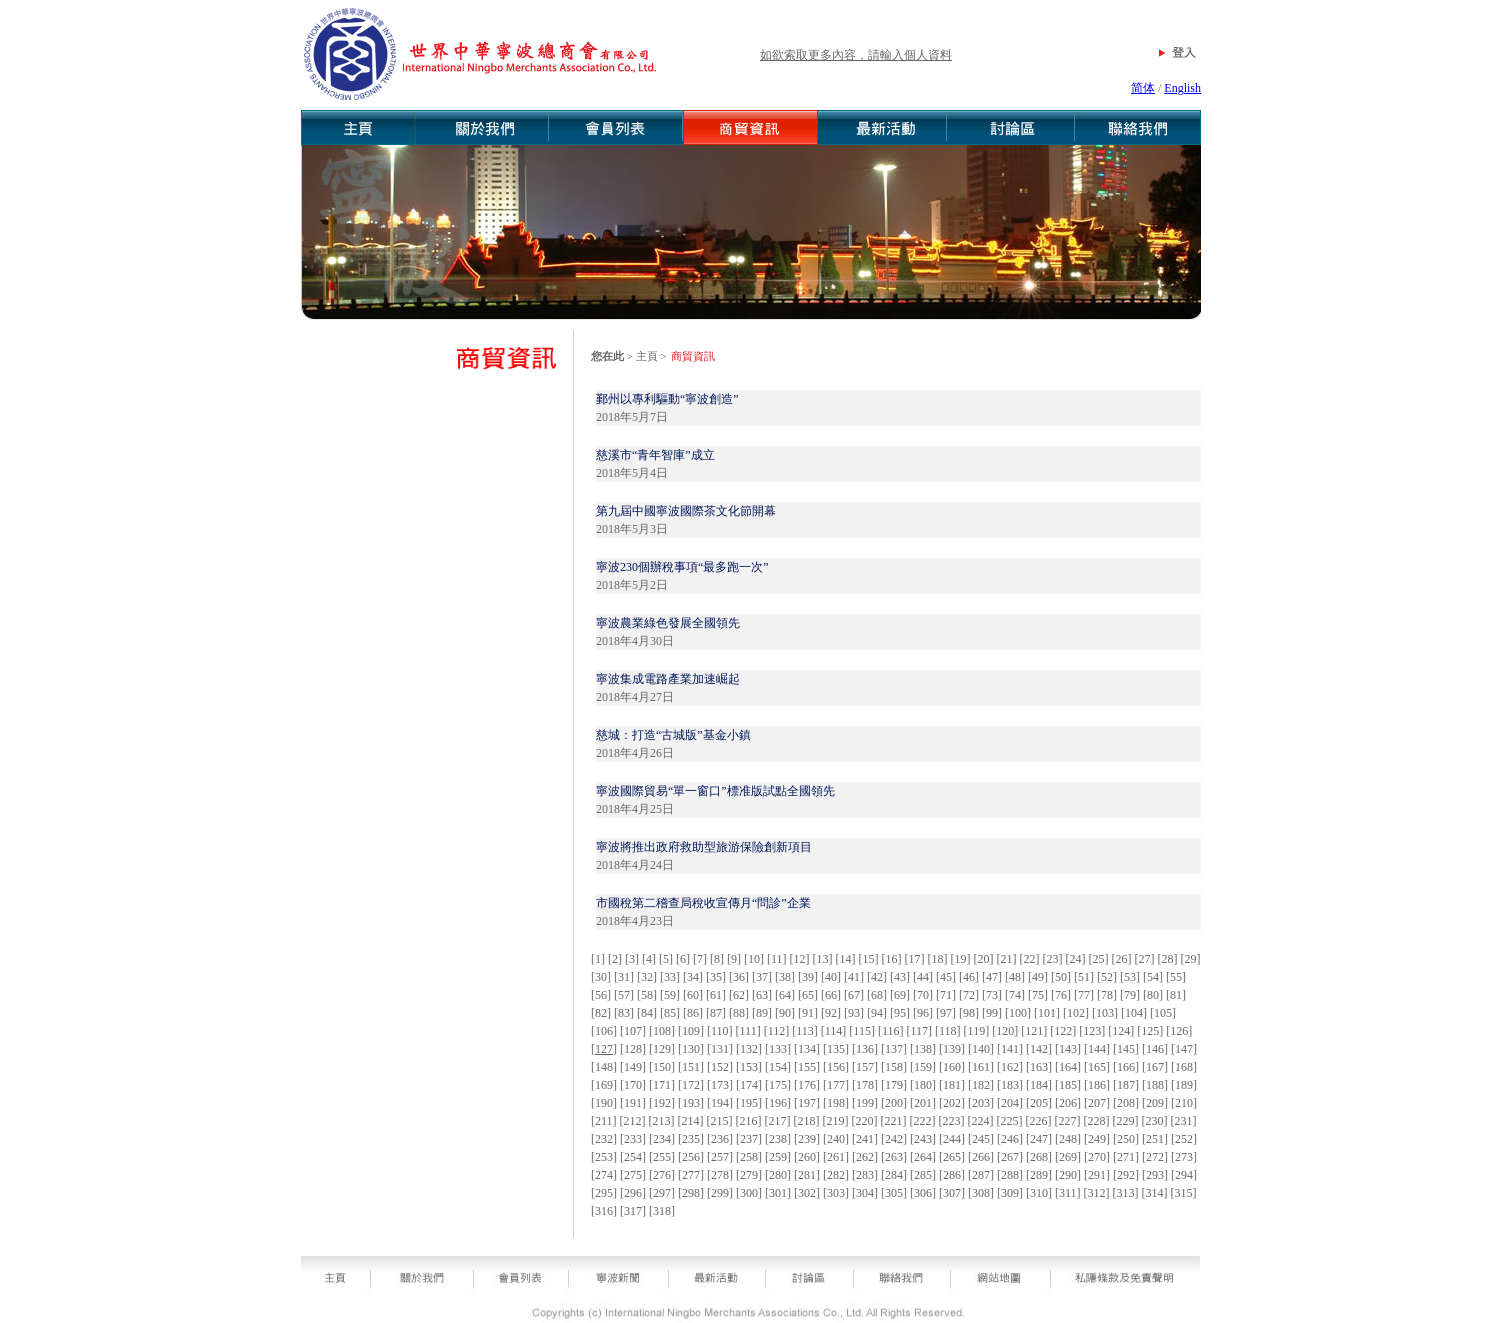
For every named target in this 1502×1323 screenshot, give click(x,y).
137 (894, 1049)
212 (633, 1121)
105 (1163, 1013)
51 (1084, 977)
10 (754, 959)
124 (1121, 1031)
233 (633, 1139)
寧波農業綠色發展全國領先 (668, 623)
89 (762, 1013)
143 (1068, 1049)
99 (992, 1013)
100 (1018, 1013)
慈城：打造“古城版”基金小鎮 (673, 735)
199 (865, 1103)
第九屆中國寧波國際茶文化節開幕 (686, 511)
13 (823, 959)
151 (691, 1067)
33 (670, 977)
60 (693, 995)
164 (1068, 1067)
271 (1126, 1157)
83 (624, 1013)
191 (633, 1103)
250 (1126, 1139)
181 (952, 1085)
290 (1068, 1175)
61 (716, 995)
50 (1061, 977)
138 (923, 1049)
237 (749, 1139)
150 (662, 1067)
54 (1153, 977)
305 (894, 1193)
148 (604, 1067)
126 (1179, 1031)
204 (1010, 1103)
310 (1039, 1193)
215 (720, 1121)
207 (1097, 1103)
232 (604, 1139)
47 (992, 977)
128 (633, 1049)
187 (1126, 1085)
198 (836, 1103)
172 (691, 1085)
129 (662, 1049)
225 (1010, 1121)
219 (836, 1121)
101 (1047, 1013)
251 (1155, 1139)
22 (1030, 959)
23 (1053, 959)
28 (1168, 959)
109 (691, 1031)
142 (1039, 1049)
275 (633, 1175)
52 (1107, 977)
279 (749, 1175)
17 (915, 959)
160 (952, 1067)
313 (1126, 1193)
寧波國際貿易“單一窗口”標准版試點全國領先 (715, 791)
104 (1134, 1013)
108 (662, 1031)
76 (1061, 995)
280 (778, 1175)
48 (1015, 977)
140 (981, 1049)
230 (1155, 1121)
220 (865, 1121)
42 (877, 977)
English (1182, 88)
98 (969, 1013)
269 (1068, 1157)
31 (624, 977)
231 (1184, 1121)
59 (670, 995)
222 (923, 1121)
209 (1155, 1103)
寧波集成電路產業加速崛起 (668, 679)
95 (900, 1013)
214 (691, 1121)
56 (601, 995)
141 (1010, 1049)
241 (865, 1139)
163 (1039, 1067)
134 (807, 1049)
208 (1126, 1103)
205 (1039, 1103)
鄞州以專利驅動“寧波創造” (667, 399)
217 (778, 1121)
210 (1184, 1103)
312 (1097, 1193)
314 (1155, 1193)
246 (1010, 1139)
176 (807, 1085)
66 (831, 995)
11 (777, 959)
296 (633, 1193)
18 (938, 959)
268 (1039, 1157)
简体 (1143, 88)
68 (877, 995)
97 (946, 1013)
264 (923, 1157)
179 (894, 1085)
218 (807, 1121)
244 (952, 1139)
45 (946, 977)
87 (716, 1013)
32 (647, 977)
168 (1184, 1067)
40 (831, 977)
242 (894, 1139)
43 (900, 977)
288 (1010, 1175)
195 (749, 1103)
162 (1010, 1067)
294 (1184, 1175)
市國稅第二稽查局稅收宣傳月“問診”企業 (703, 903)
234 (662, 1139)
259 (778, 1157)
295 (604, 1193)
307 (952, 1193)
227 (1068, 1121)
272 (1155, 1157)
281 (807, 1175)
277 (691, 1175)
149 (633, 1067)
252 (1184, 1139)
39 (808, 977)
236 (720, 1139)
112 (777, 1031)
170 (633, 1085)
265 (952, 1157)
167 (1155, 1067)
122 (1063, 1031)
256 (691, 1157)
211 (604, 1121)
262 (865, 1157)
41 (854, 977)
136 (865, 1049)
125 (1150, 1031)
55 (1176, 977)
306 (923, 1193)
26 (1122, 959)
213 (662, 1121)
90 (785, 1013)
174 (749, 1085)
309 (1010, 1193)
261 (836, 1157)
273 (1184, 1157)
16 (892, 959)
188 (1155, 1085)
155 (807, 1067)
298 (691, 1193)
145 (1126, 1049)
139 (952, 1049)
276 (662, 1175)
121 (1034, 1031)
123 (1092, 1031)
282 (836, 1175)
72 (969, 995)
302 (807, 1193)
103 (1105, 1013)
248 (1068, 1139)
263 (894, 1157)
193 (691, 1103)
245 (981, 1139)
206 (1068, 1103)
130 (691, 1049)
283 (865, 1175)
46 (969, 977)
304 (865, 1193)
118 (948, 1031)
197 (807, 1103)
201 (923, 1103)
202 (952, 1103)
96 (923, 1013)
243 (923, 1139)
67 (854, 995)
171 (662, 1085)
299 (720, 1193)
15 (869, 959)
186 (1097, 1085)
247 (1039, 1139)
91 (808, 1013)
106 (604, 1031)
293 (1155, 1175)
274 (604, 1175)
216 (749, 1121)
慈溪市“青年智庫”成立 (655, 455)
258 (749, 1157)
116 (891, 1031)
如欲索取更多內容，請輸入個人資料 (856, 55)
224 (981, 1121)
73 (992, 995)
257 (720, 1157)
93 (854, 1013)
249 (1097, 1139)
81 (1176, 995)
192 (662, 1103)
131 (720, 1049)
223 (952, 1121)
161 (981, 1067)
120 (1005, 1031)
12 (800, 959)
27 (1145, 959)
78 (1107, 995)
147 (1184, 1049)
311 (1068, 1193)
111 (748, 1031)
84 (647, 1013)
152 (720, 1067)
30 (601, 977)
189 (1184, 1085)
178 (865, 1085)
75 (1038, 995)
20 (984, 959)
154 (778, 1067)
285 (923, 1175)
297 (662, 1193)
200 (894, 1103)
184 (1039, 1085)
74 (1015, 995)
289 (1039, 1175)
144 (1097, 1049)
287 (981, 1175)
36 (739, 977)
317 (633, 1211)
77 (1084, 995)
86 (693, 1013)
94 (877, 1013)
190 (604, 1103)
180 (923, 1085)
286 (952, 1175)
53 (1130, 977)
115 (862, 1031)
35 (716, 977)
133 (778, 1049)
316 (604, 1211)
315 (1184, 1193)
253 (604, 1157)
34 (693, 977)
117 (919, 1031)
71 (946, 995)
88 (739, 1013)
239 (807, 1139)
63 (762, 995)
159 (923, 1067)
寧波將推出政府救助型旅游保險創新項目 (704, 847)
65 (808, 995)
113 (805, 1031)
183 (1010, 1085)
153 (749, 1067)
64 (785, 995)
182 (981, 1085)
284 (894, 1175)
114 (834, 1031)
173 (720, 1085)
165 (1097, 1067)
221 (894, 1121)
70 (923, 995)
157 (865, 1067)
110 (720, 1031)
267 (1010, 1157)
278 (720, 1175)
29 (1191, 959)
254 (633, 1157)
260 (807, 1157)
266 (981, 1157)
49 (1038, 977)
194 (720, 1103)
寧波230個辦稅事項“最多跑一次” (682, 567)
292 (1126, 1175)
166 (1126, 1067)
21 (1007, 959)
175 (778, 1085)
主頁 (647, 356)
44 (923, 977)
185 (1068, 1085)
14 (846, 959)
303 (836, 1193)
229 (1126, 1121)
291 (1097, 1175)
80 (1153, 995)
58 (647, 995)
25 (1099, 959)
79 (1130, 995)
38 (785, 977)
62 (739, 995)
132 (749, 1049)
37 (762, 977)
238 (778, 1139)
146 (1155, 1049)
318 (662, 1211)
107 (633, 1031)
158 (894, 1067)
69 (900, 995)
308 (981, 1193)
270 (1097, 1157)
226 (1039, 1121)
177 (836, 1085)
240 (836, 1139)
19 (961, 959)
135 (836, 1049)
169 (604, 1085)
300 (749, 1193)
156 (836, 1067)
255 (662, 1157)
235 (691, 1139)
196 (778, 1103)
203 (981, 1103)
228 (1097, 1121)
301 (778, 1193)
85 (670, 1013)
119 (977, 1031)
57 (624, 995)
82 (601, 1013)
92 (831, 1013)
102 (1076, 1013)
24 (1076, 959)
